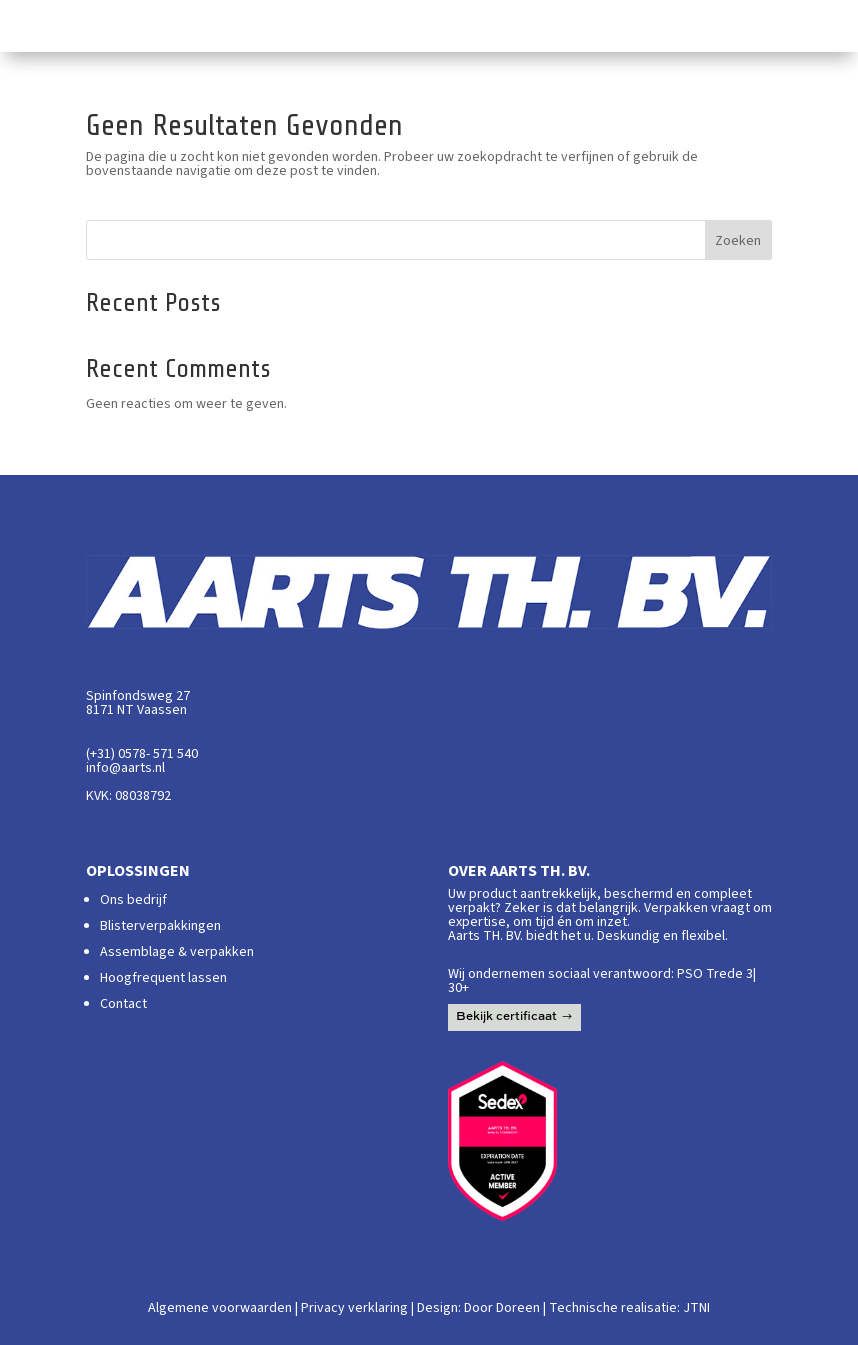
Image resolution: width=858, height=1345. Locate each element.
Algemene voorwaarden (220, 1308)
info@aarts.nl (125, 768)
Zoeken (738, 241)
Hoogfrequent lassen (163, 978)
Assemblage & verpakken (177, 952)
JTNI (696, 1308)
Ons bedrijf (133, 900)
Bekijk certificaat (506, 1017)
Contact (123, 1004)
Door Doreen (502, 1308)
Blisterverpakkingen (160, 926)
